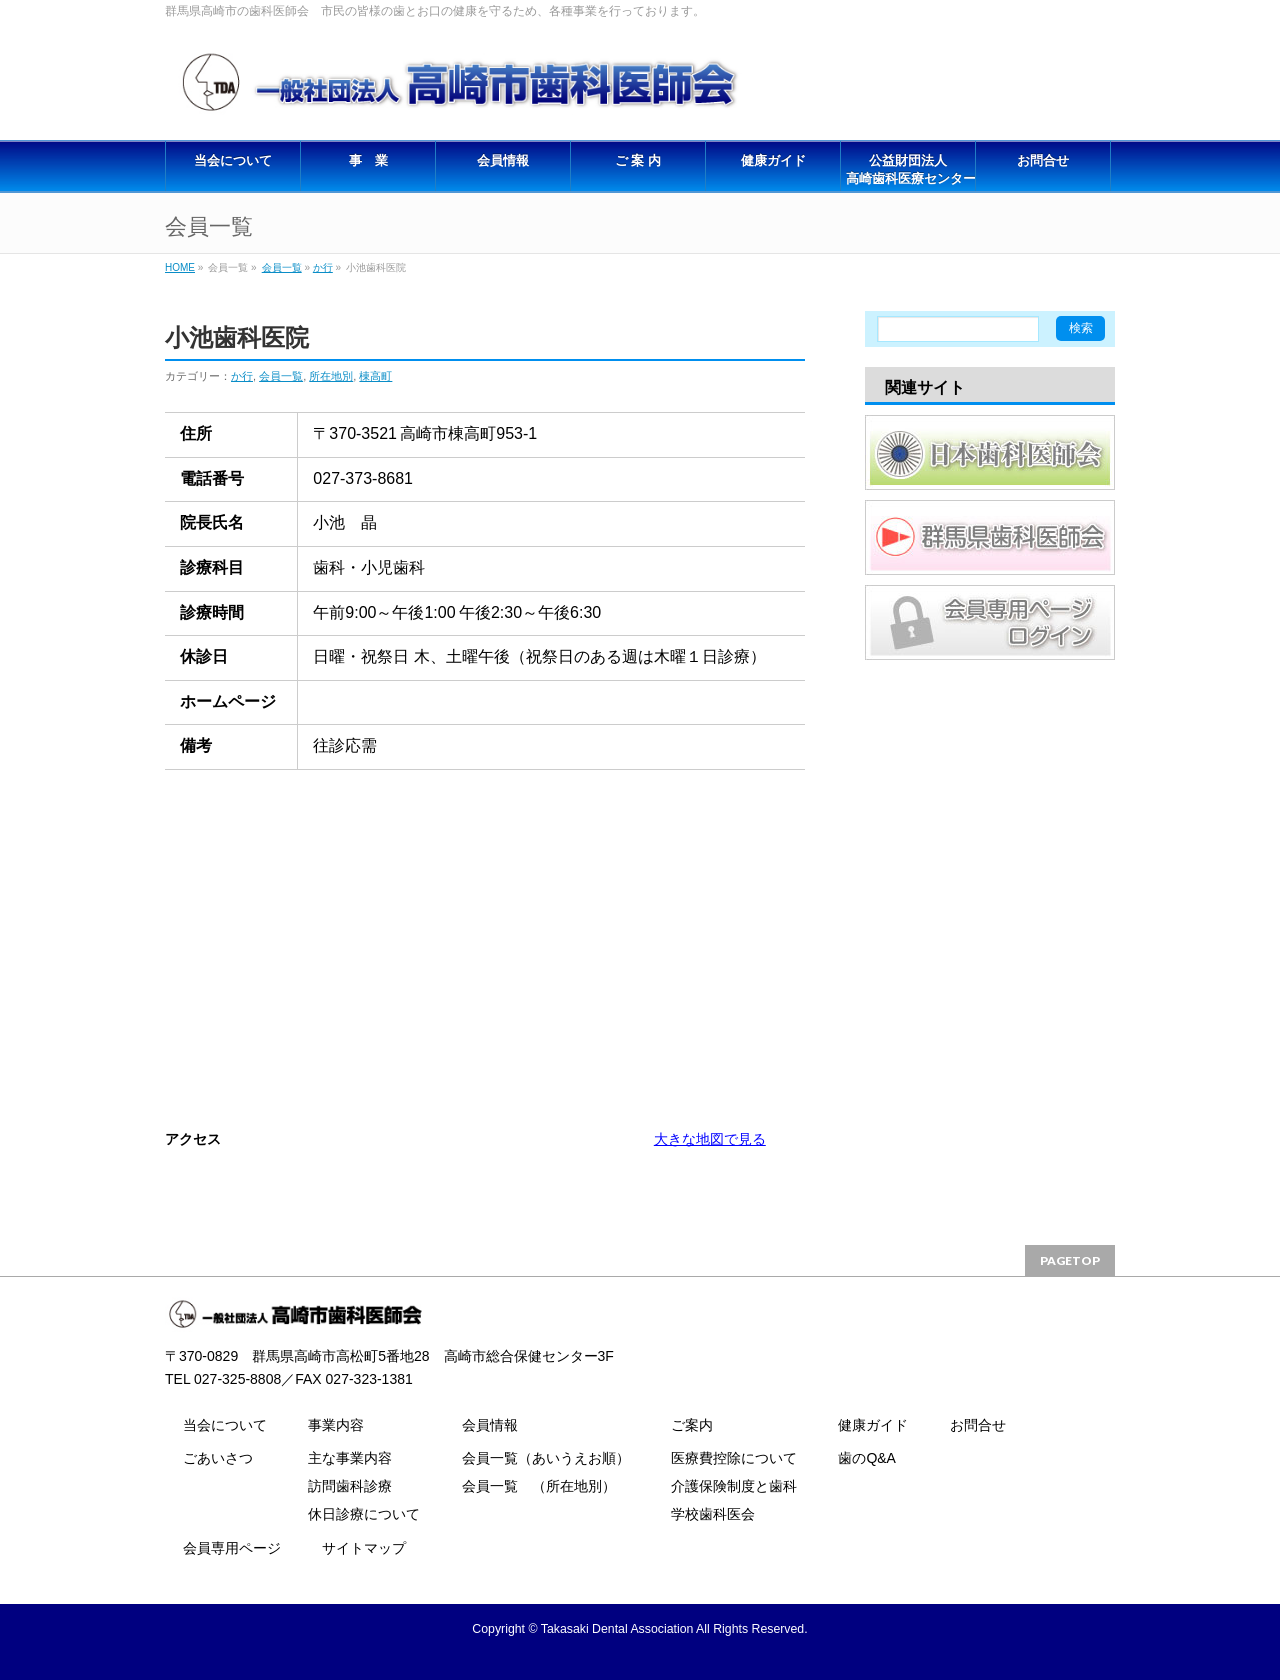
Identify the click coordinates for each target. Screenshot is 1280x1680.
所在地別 (331, 376)
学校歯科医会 (713, 1514)
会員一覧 (282, 267)
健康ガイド (873, 1425)
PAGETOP (1070, 1260)
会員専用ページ (232, 1548)
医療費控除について (734, 1458)
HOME (180, 267)
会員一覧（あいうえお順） (546, 1458)
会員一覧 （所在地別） (539, 1486)
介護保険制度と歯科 (734, 1486)
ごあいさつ (218, 1458)
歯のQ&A (867, 1458)
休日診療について (364, 1514)
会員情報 (490, 1425)
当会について (225, 1425)
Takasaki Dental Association (617, 1629)
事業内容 (336, 1425)
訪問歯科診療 (350, 1486)
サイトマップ (364, 1548)
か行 (323, 267)
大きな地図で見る (710, 1139)
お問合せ (978, 1425)
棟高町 (375, 376)
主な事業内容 (350, 1458)
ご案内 (692, 1425)
